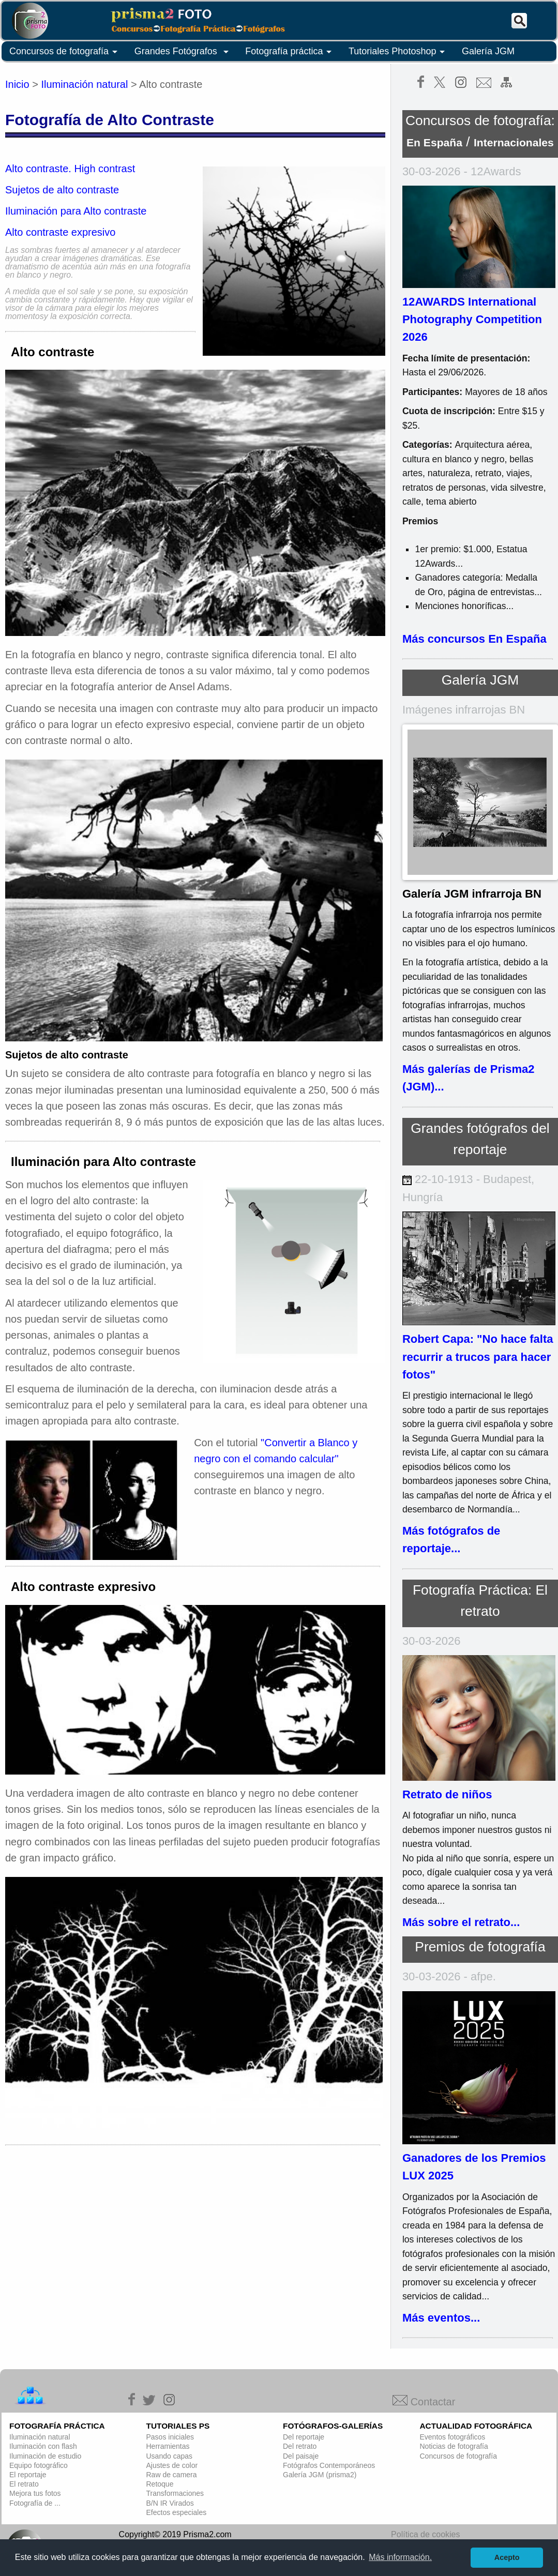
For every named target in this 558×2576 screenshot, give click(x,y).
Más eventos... (441, 2317)
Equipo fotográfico (38, 2465)
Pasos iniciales (170, 2437)
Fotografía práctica (290, 52)
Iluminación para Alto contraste (76, 211)
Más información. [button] (400, 2557)
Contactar (424, 2401)
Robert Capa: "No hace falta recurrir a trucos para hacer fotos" (477, 1356)
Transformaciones (175, 2493)
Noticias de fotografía (454, 2446)
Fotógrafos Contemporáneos (329, 2465)
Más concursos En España (474, 638)
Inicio (17, 84)
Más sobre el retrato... (461, 1922)
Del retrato (299, 2446)
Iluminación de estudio (45, 2456)
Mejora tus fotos (35, 2493)
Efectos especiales (176, 2512)
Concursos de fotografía (65, 52)
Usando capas (169, 2456)
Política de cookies (425, 2534)
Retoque (160, 2484)
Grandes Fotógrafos (183, 52)
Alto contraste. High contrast (70, 168)
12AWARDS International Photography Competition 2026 (472, 319)
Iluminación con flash (43, 2446)
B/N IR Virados (170, 2503)
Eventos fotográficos (453, 2437)
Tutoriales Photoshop (398, 52)
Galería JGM (488, 51)
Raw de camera (171, 2475)
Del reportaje (303, 2437)
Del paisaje (301, 2456)
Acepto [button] (507, 2557)
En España (434, 142)
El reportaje (28, 2475)
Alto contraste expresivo (60, 232)
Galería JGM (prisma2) (319, 2475)
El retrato (24, 2484)
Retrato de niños (447, 1794)
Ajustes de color (172, 2465)
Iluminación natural (84, 84)
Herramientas (168, 2446)
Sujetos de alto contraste (62, 189)
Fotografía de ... (35, 2503)
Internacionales (514, 142)
